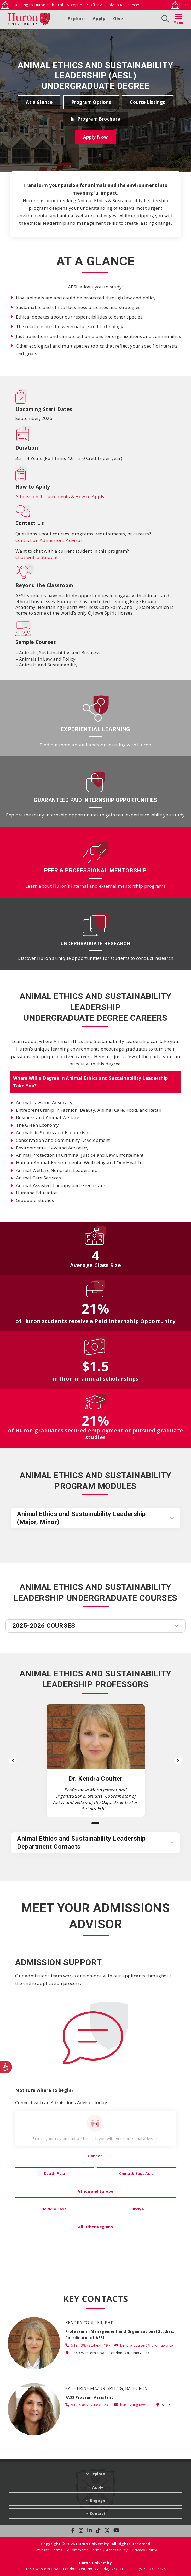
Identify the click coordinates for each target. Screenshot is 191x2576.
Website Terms (49, 2549)
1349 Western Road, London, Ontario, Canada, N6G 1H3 (76, 2568)
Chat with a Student (36, 557)
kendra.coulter (146, 2345)
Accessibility (117, 2549)
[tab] (96, 1082)
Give (118, 18)
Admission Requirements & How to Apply (60, 496)
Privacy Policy (144, 2549)
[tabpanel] (96, 1151)
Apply (98, 18)
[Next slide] (178, 1760)
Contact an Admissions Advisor (48, 540)
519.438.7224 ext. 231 (90, 2404)
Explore (76, 18)
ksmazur (136, 2404)
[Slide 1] (95, 1823)
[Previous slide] (13, 1760)
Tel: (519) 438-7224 (148, 2568)
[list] (95, 1760)
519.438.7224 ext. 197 (90, 2345)
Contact (98, 2513)
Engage (97, 2500)
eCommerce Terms (84, 2549)
